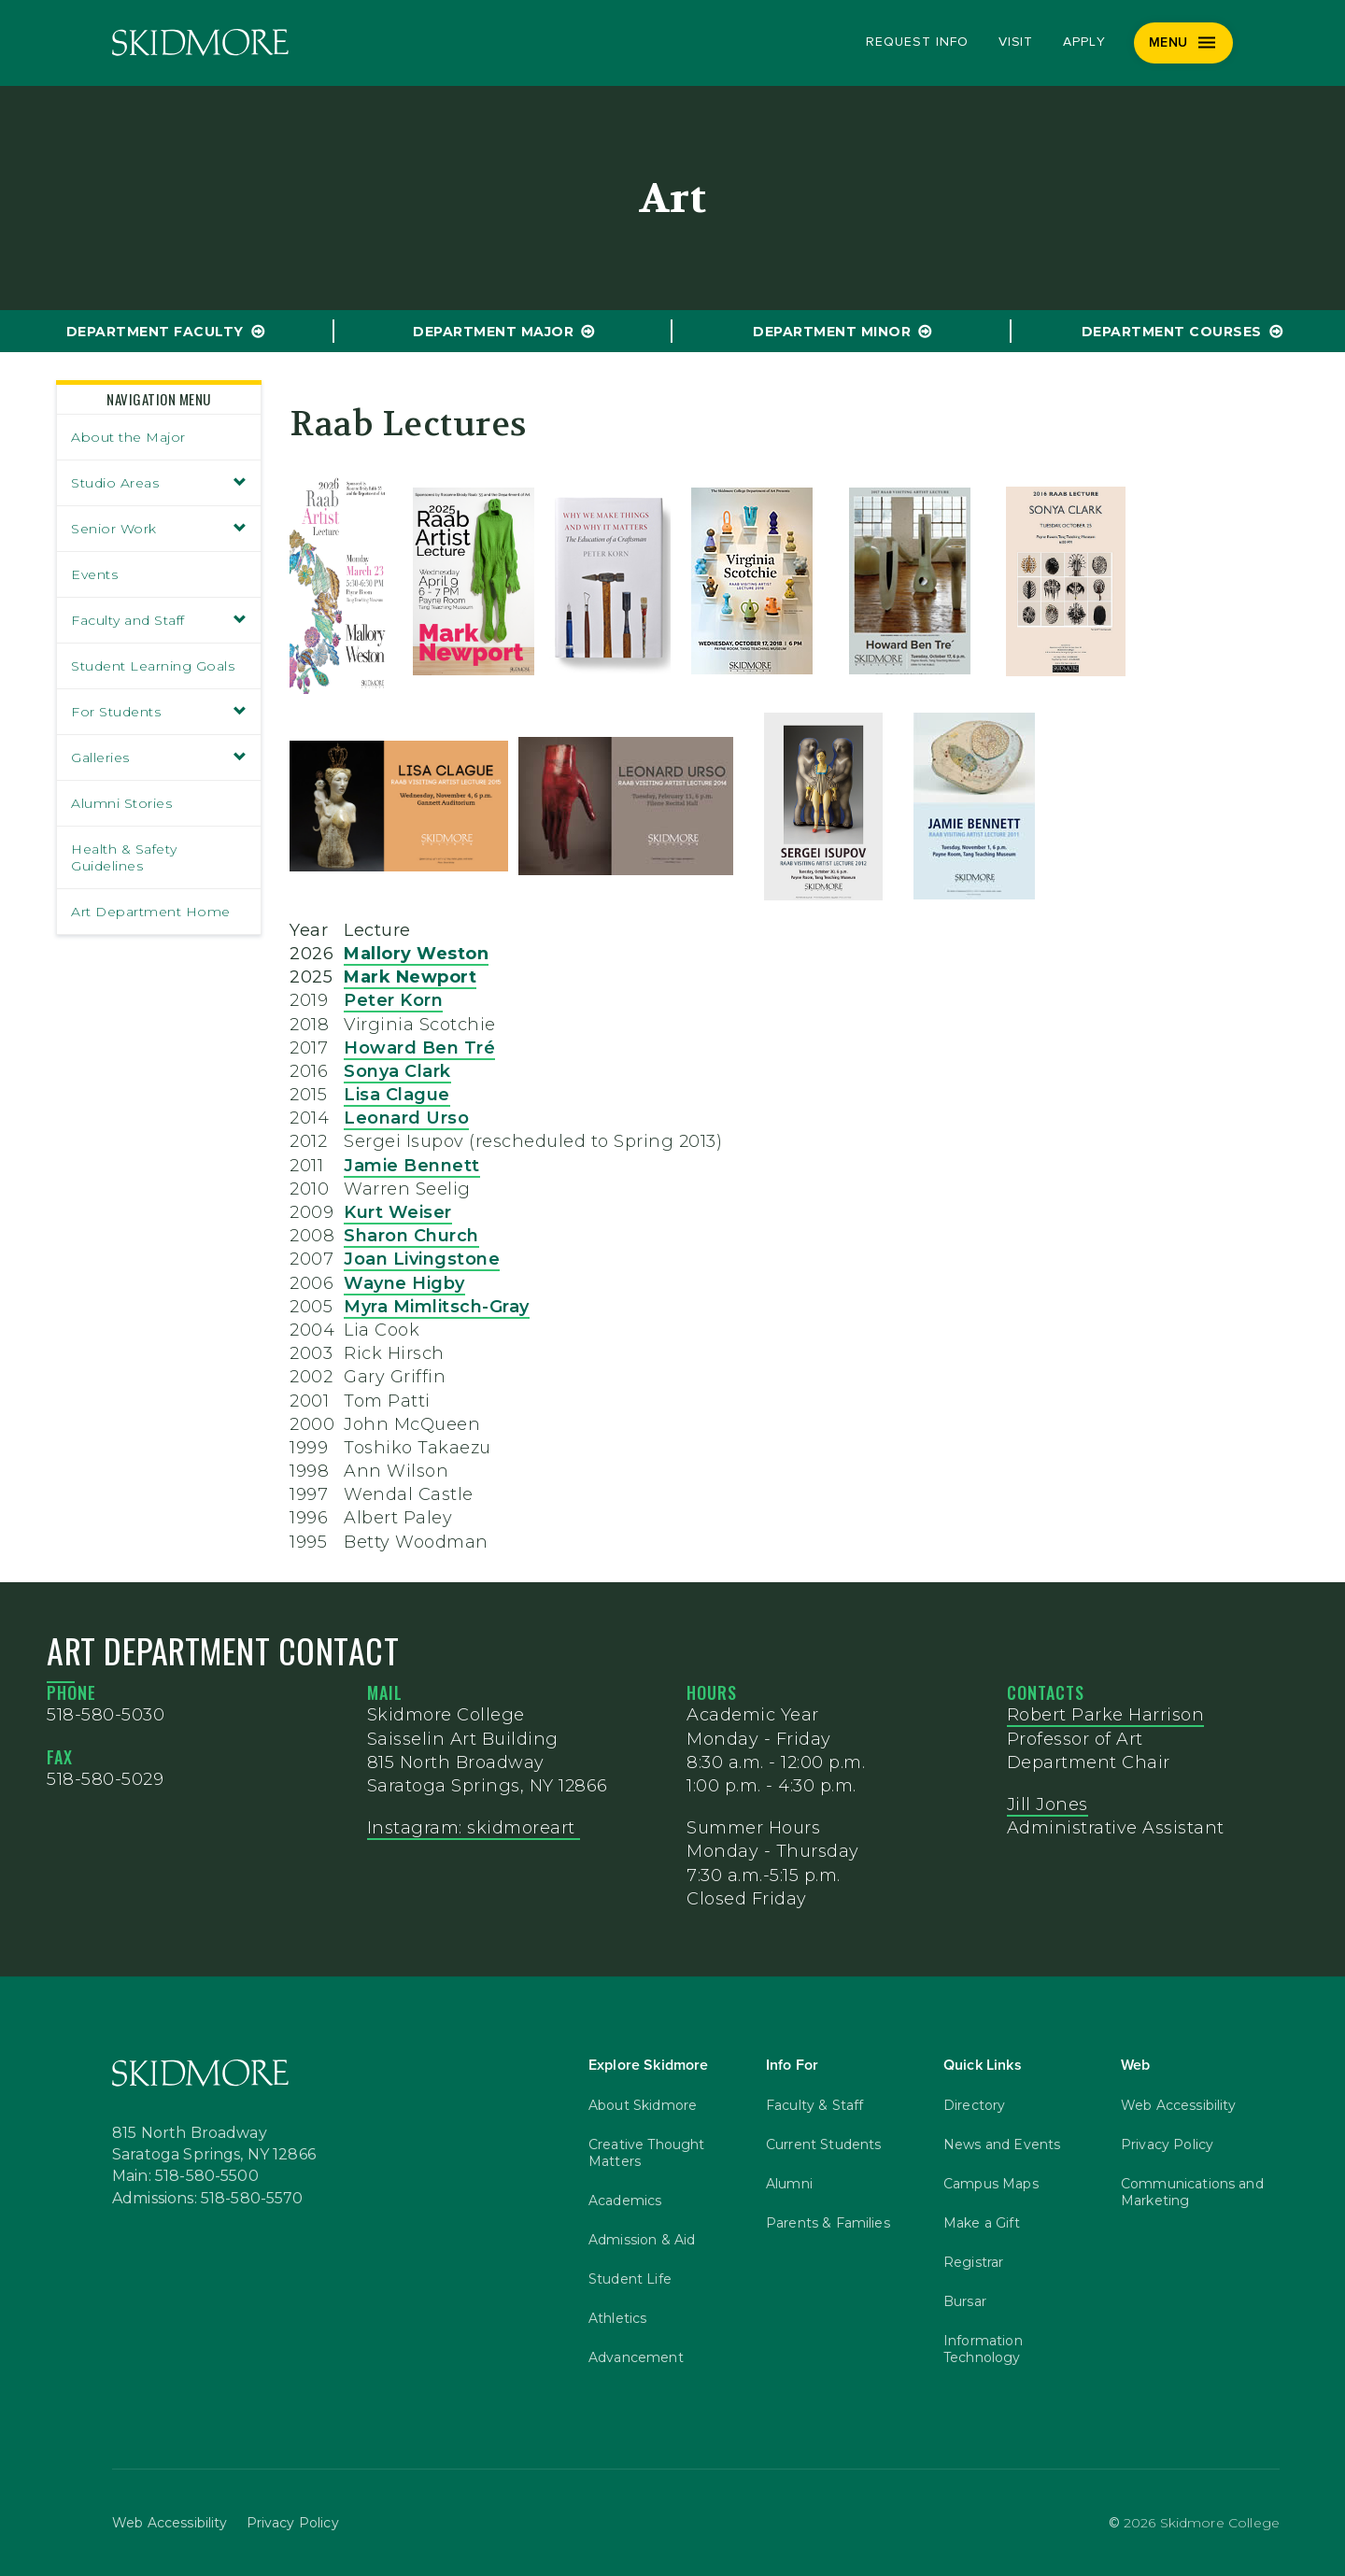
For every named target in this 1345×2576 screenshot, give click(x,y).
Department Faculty (155, 331)
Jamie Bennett (412, 1165)
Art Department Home (151, 911)
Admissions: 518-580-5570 (208, 2198)
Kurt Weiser (398, 1212)
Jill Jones (1047, 1804)
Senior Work (159, 528)
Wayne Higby (404, 1283)
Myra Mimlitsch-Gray (437, 1306)
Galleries (159, 757)
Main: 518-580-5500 (185, 2176)
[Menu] (1184, 43)
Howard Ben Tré (419, 1048)
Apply (1084, 42)
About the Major (128, 437)
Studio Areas (159, 482)
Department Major (493, 331)
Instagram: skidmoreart (474, 1828)
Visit (1016, 42)
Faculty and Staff (159, 620)
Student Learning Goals (152, 666)
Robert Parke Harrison (1106, 1715)
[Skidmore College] (200, 42)
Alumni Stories (121, 803)
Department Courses (1172, 331)
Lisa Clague (397, 1094)
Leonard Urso (406, 1118)
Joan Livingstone (422, 1259)
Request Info (917, 42)
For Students (159, 711)
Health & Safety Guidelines (124, 857)
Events (94, 574)
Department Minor (832, 331)
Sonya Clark (397, 1071)
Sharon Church (411, 1235)
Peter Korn (393, 1000)
